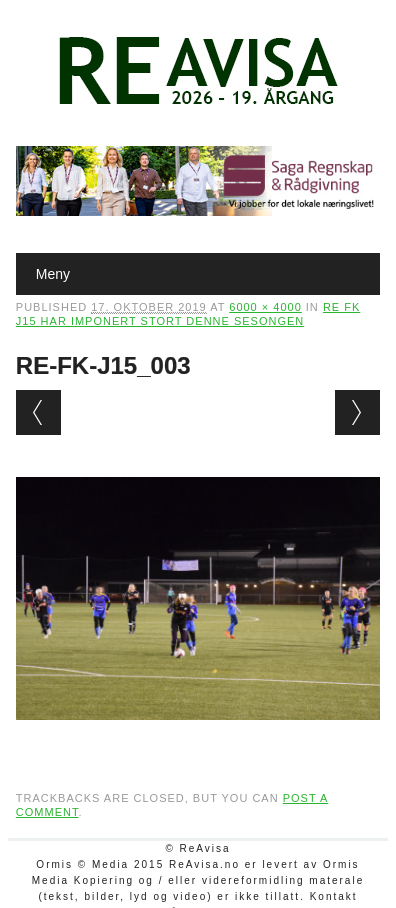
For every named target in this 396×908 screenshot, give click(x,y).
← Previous (38, 412)
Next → (357, 412)
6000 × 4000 (265, 307)
